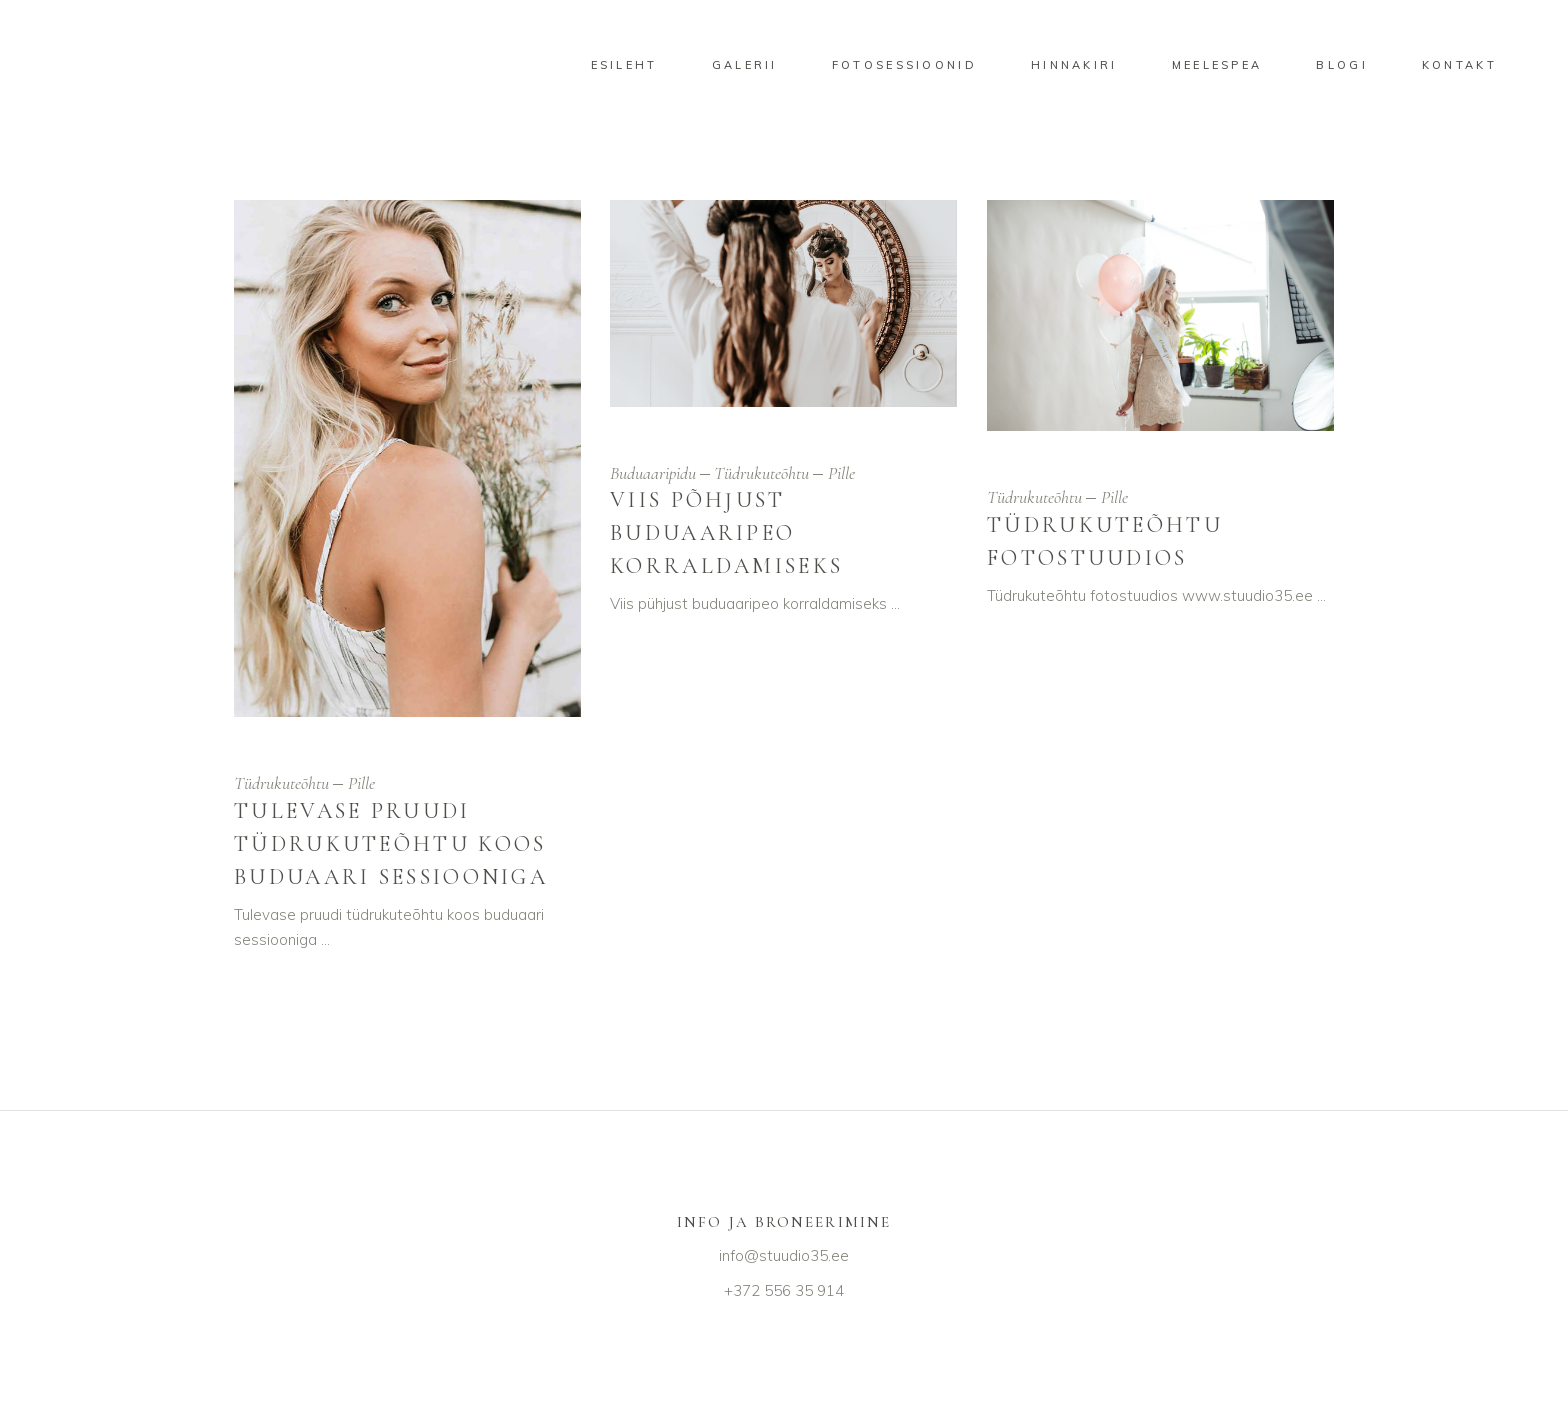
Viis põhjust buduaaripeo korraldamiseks (726, 533)
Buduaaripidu (653, 473)
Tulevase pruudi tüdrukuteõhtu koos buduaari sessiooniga (391, 844)
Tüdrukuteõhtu (281, 783)
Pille (361, 783)
